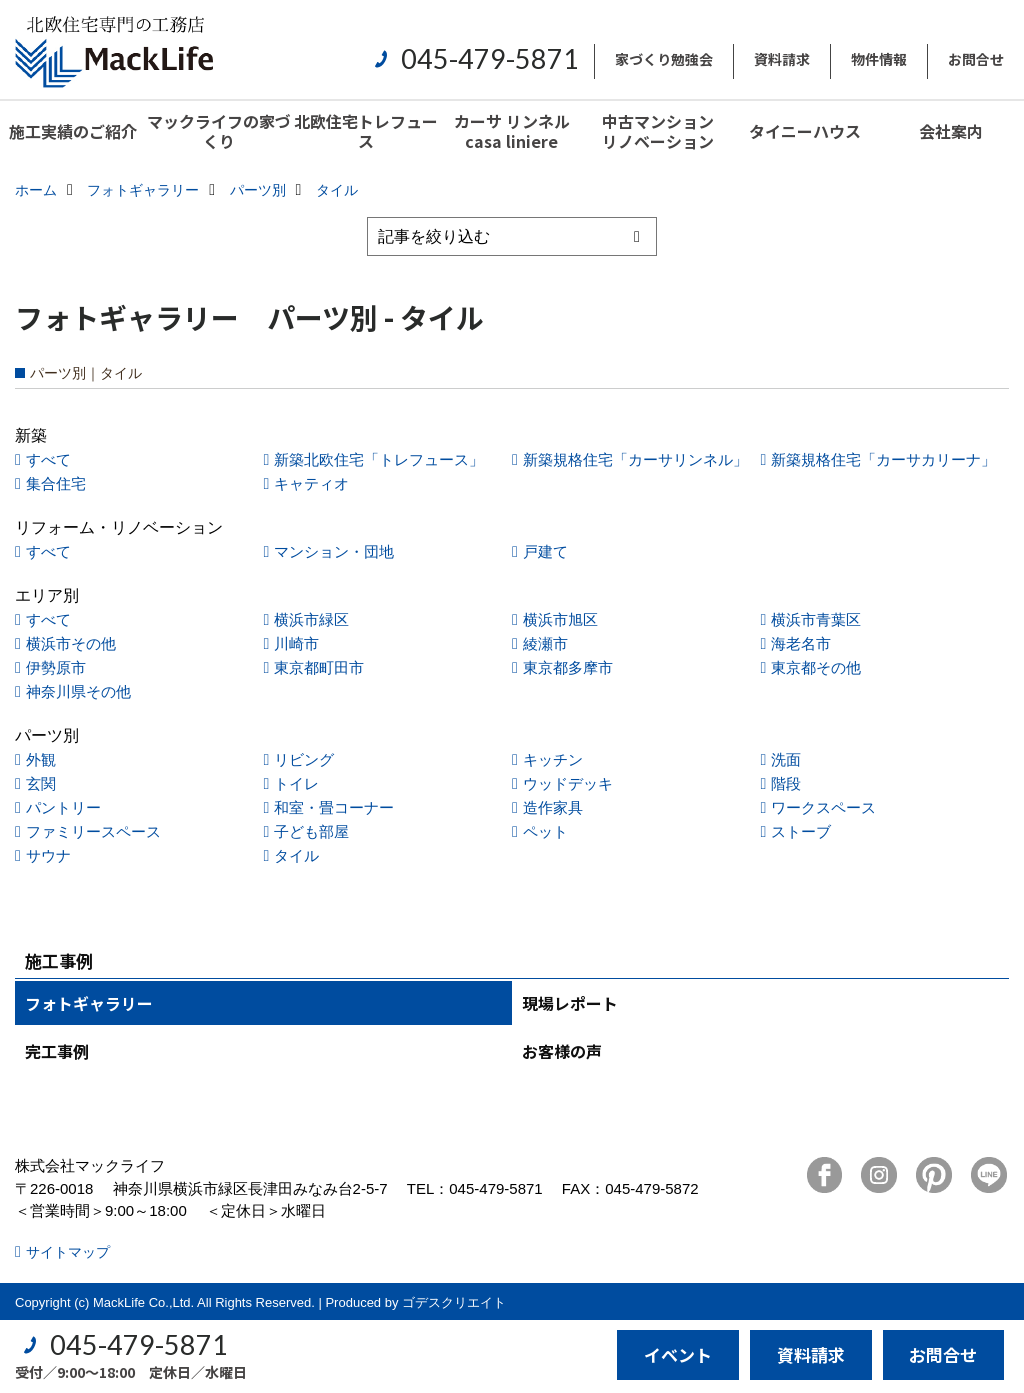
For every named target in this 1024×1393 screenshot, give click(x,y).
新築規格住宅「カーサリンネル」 (635, 459)
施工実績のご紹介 (73, 131)
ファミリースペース (93, 831)
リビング (304, 759)
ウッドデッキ (568, 783)
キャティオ (311, 483)
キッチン (553, 759)
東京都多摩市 (568, 667)
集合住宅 (56, 483)
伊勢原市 (56, 667)
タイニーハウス (805, 131)
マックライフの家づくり (219, 131)
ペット (545, 831)
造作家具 (553, 807)
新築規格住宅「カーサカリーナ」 (883, 459)
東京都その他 (816, 667)
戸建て (545, 551)
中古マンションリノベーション (658, 131)
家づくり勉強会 (664, 59)
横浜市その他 (71, 643)
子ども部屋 (311, 831)
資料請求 (782, 59)
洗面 (786, 759)
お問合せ (976, 59)
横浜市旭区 (560, 619)
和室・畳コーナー (334, 807)
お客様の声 (562, 1051)
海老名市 (801, 643)
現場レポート (570, 1003)
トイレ (296, 783)
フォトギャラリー (89, 1003)
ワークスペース (823, 807)
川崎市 (296, 643)
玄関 (41, 783)
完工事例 (57, 1051)
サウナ (48, 855)
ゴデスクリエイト (454, 1302)
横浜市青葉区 (816, 619)
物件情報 (879, 59)
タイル (296, 855)
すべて (48, 459)
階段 (786, 783)
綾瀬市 (545, 643)
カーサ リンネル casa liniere (512, 131)
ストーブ (801, 831)
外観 (41, 759)
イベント (678, 1354)
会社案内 (951, 131)
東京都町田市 (319, 667)
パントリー (63, 807)
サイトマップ (68, 1252)
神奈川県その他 (78, 691)
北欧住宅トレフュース (366, 131)
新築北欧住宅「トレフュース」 (379, 459)
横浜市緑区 (311, 619)
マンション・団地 (334, 551)
